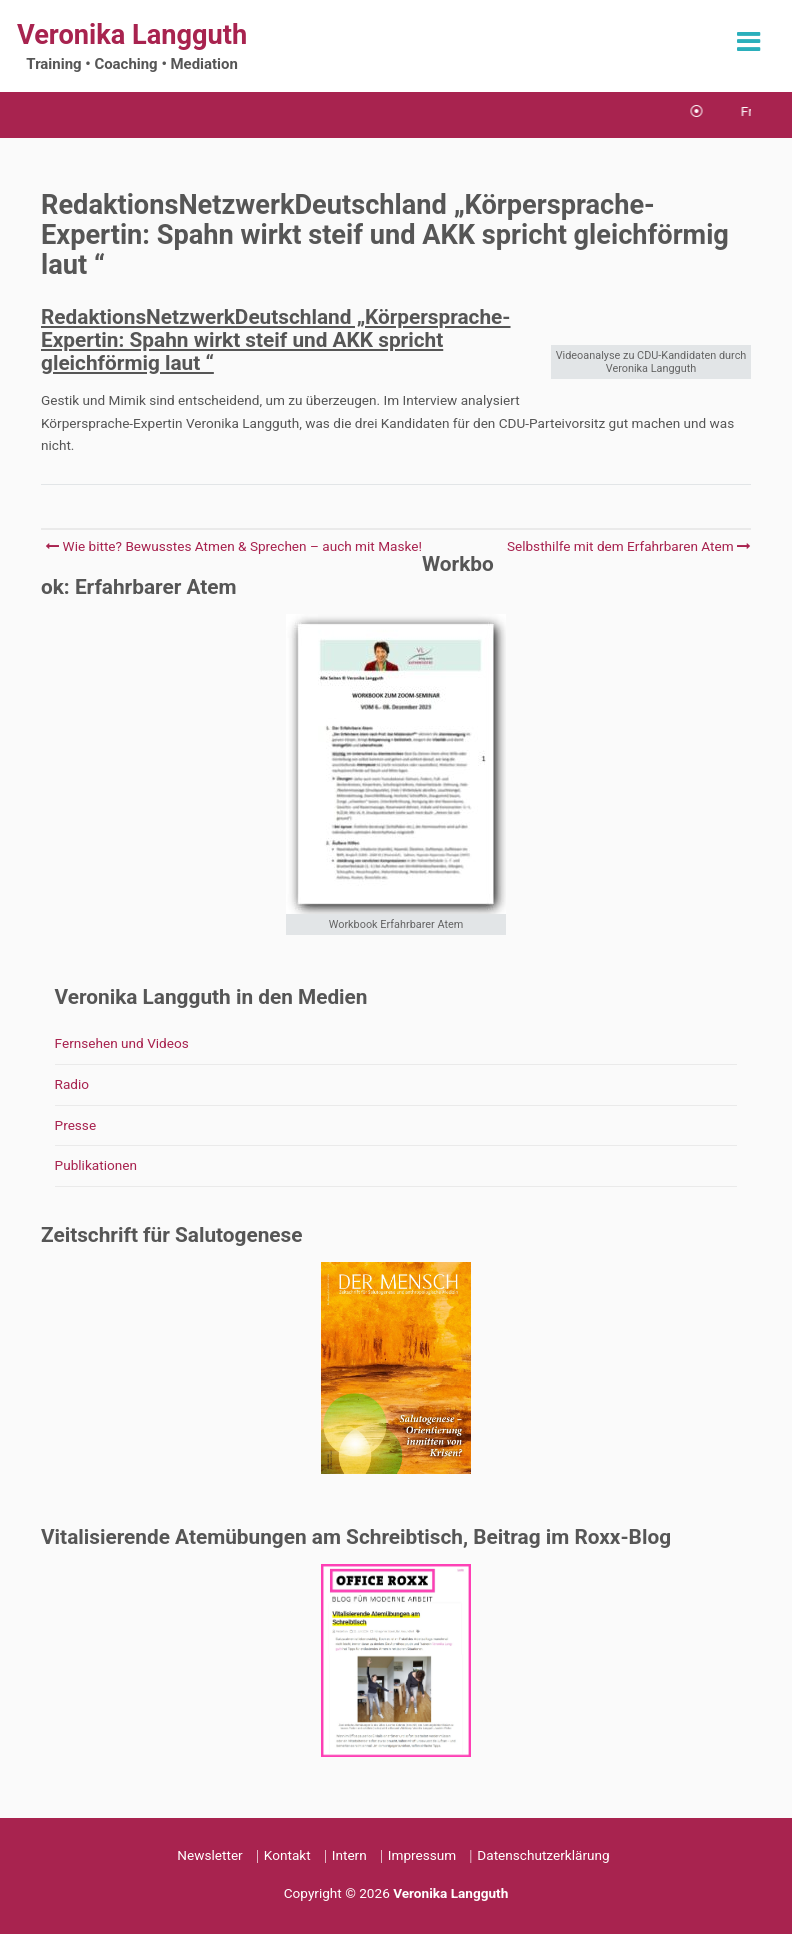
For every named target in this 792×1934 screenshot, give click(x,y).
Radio (72, 1084)
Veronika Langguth (132, 35)
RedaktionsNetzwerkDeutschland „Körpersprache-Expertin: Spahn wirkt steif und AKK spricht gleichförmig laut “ (276, 340)
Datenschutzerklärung (543, 1855)
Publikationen (96, 1165)
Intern (349, 1855)
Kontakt (287, 1855)
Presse (76, 1125)
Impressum (422, 1855)
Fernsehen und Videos (122, 1043)
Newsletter (209, 1855)
